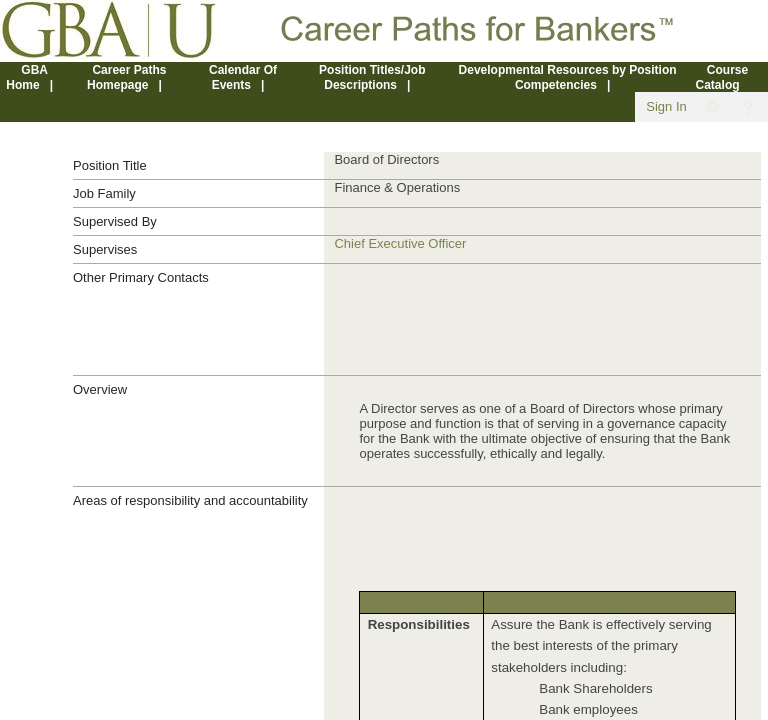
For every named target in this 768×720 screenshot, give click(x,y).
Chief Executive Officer (400, 243)
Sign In (666, 106)
